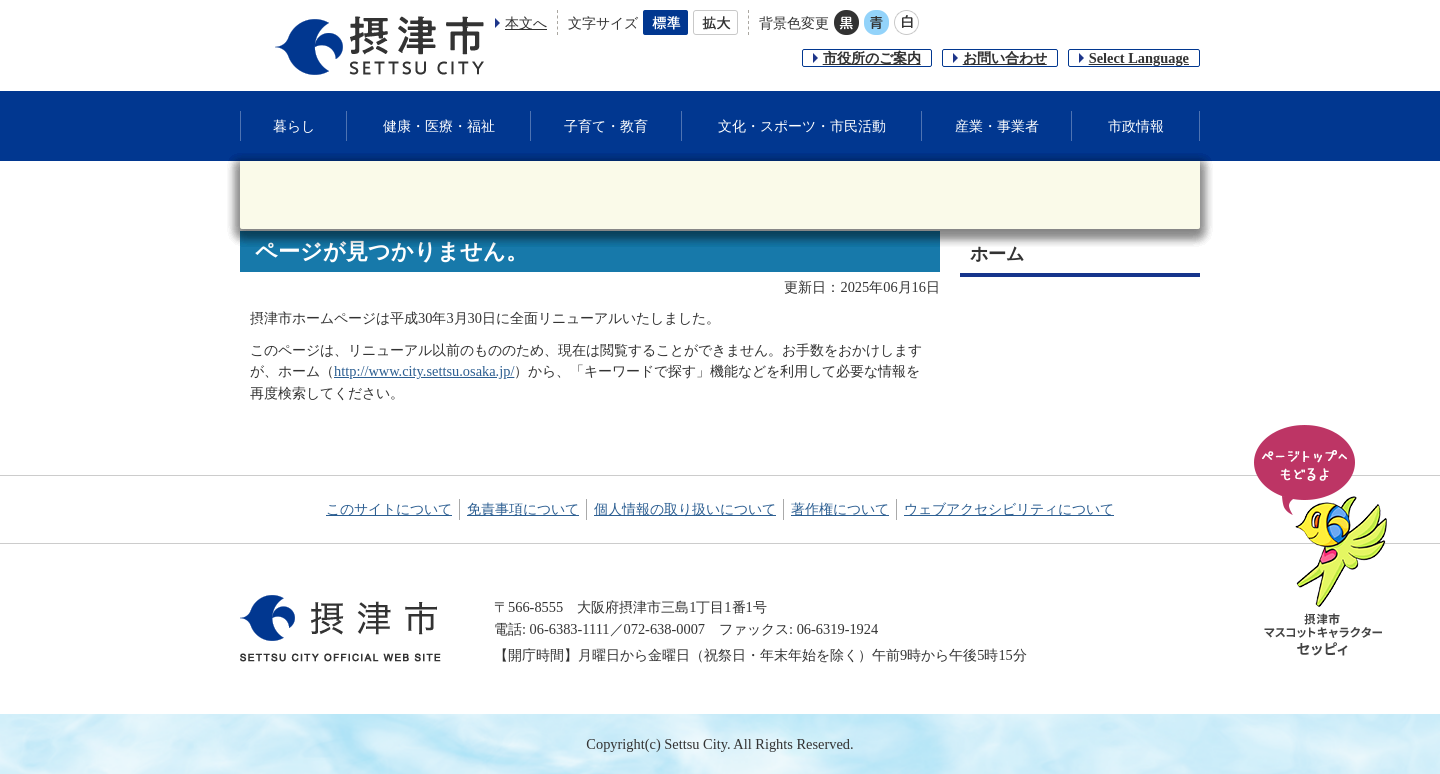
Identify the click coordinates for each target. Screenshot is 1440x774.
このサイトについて (389, 509)
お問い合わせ (1005, 58)
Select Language (1139, 58)
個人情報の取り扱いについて (685, 509)
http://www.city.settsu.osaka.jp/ (424, 371)
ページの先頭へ (1324, 542)
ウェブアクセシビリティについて (1009, 509)
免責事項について (523, 509)
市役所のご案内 (872, 58)
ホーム (997, 254)
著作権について (840, 509)
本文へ (526, 23)
